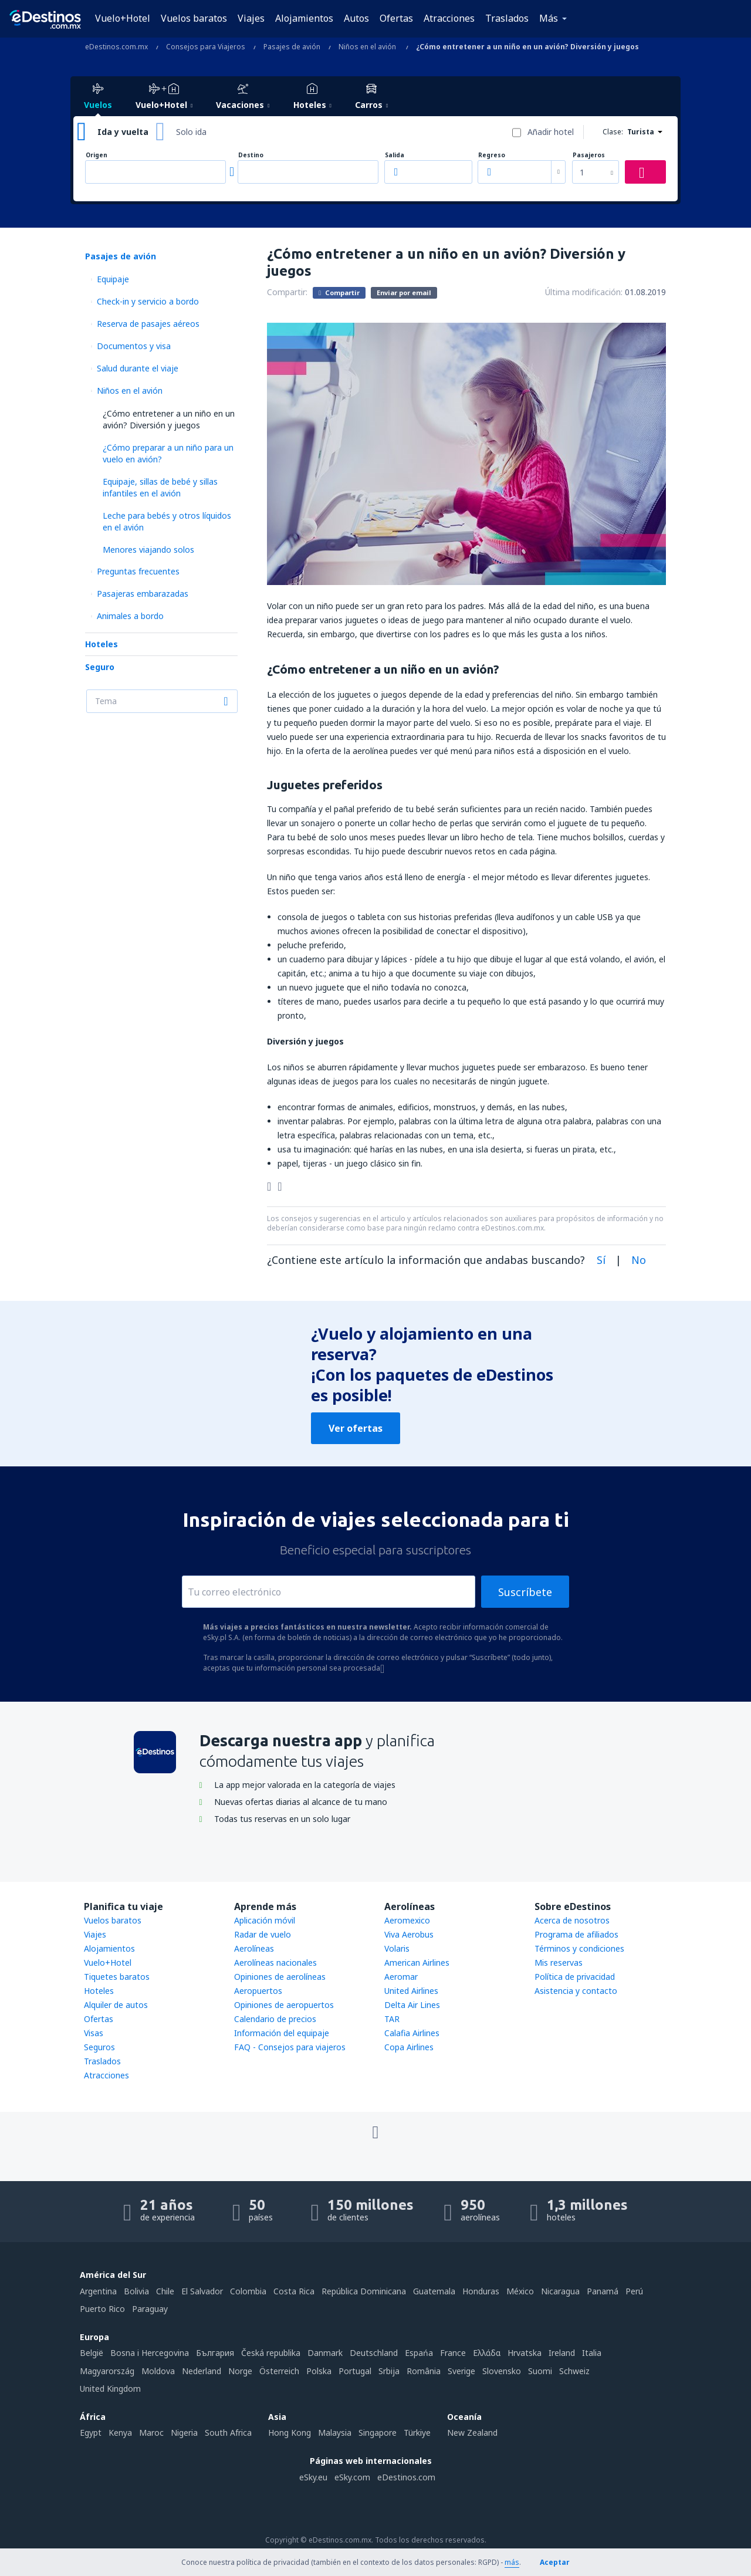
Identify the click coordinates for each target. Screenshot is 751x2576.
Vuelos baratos (194, 18)
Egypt (91, 2432)
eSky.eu (313, 2477)
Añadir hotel (550, 131)
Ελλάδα (486, 2352)
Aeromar (401, 1976)
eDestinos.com (406, 2477)
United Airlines (411, 1990)
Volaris (397, 1948)
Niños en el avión (130, 390)
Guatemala (434, 2291)
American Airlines (416, 1962)
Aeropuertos (258, 1990)
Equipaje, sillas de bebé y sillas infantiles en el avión (160, 487)
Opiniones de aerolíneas (280, 1976)
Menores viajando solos (148, 549)
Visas (93, 2033)
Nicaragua (560, 2291)
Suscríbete (525, 1592)
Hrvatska (525, 2352)
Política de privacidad (575, 1976)
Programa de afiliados (576, 1934)
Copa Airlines (409, 2047)
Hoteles (101, 644)
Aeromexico (407, 1920)
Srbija (389, 2370)
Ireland (562, 2352)
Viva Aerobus (409, 1934)
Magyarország (107, 2370)
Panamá (602, 2291)
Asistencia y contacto (576, 1990)
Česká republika (270, 2352)
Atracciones (449, 18)
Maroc (151, 2432)
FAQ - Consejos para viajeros (290, 2047)
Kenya (120, 2432)
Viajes (251, 18)
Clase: (613, 132)
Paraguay (150, 2308)
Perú (634, 2291)
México (520, 2291)
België (91, 2352)
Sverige (461, 2370)
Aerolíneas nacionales (275, 1962)
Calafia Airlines (411, 2033)
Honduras (480, 2291)
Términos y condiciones (579, 1948)
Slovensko (501, 2370)
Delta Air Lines (412, 2004)
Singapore (377, 2432)
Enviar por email (404, 292)
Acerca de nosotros (572, 1920)
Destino (250, 155)
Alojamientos (304, 18)
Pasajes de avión (120, 256)
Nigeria (184, 2432)
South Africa (228, 2432)
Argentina (98, 2291)
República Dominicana (364, 2291)
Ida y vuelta (122, 131)
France (453, 2352)
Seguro (99, 666)
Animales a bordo (130, 615)
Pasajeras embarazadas (142, 593)
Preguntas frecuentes (138, 571)
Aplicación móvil (264, 1920)
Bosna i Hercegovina (149, 2352)
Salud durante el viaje (137, 368)
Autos (356, 18)
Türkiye (417, 2432)
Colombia (248, 2291)
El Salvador (202, 2291)
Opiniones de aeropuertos (284, 2004)
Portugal (355, 2370)
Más (548, 18)
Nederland (201, 2370)
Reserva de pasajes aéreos (148, 323)
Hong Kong (289, 2432)
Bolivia (136, 2291)
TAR (392, 2018)
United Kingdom (110, 2388)
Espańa (419, 2352)
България (215, 2352)
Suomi (540, 2370)
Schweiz (574, 2370)
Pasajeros (589, 155)
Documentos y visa (134, 345)
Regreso (491, 155)
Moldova (158, 2370)
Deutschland (374, 2352)
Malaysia (334, 2432)
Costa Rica (293, 2291)
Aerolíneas (254, 1948)
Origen (96, 155)
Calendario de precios (275, 2018)
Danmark (325, 2352)
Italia (591, 2352)
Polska (318, 2370)
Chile (165, 2291)
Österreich (279, 2370)
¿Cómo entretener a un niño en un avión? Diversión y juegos (169, 419)
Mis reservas (559, 1962)
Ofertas (396, 18)
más (512, 2562)
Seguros (99, 2047)
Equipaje (113, 279)
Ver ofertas (356, 1428)
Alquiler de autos (116, 2004)
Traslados (507, 18)
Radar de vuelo (262, 1934)
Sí (601, 1260)
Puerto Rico (102, 2308)
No (638, 1260)
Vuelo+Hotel (122, 18)
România (424, 2370)
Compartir (339, 292)
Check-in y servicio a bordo (148, 301)
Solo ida (191, 131)
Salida (394, 155)
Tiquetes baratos (117, 1976)
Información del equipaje (281, 2033)
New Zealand (472, 2432)
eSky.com (352, 2477)
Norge (240, 2370)
